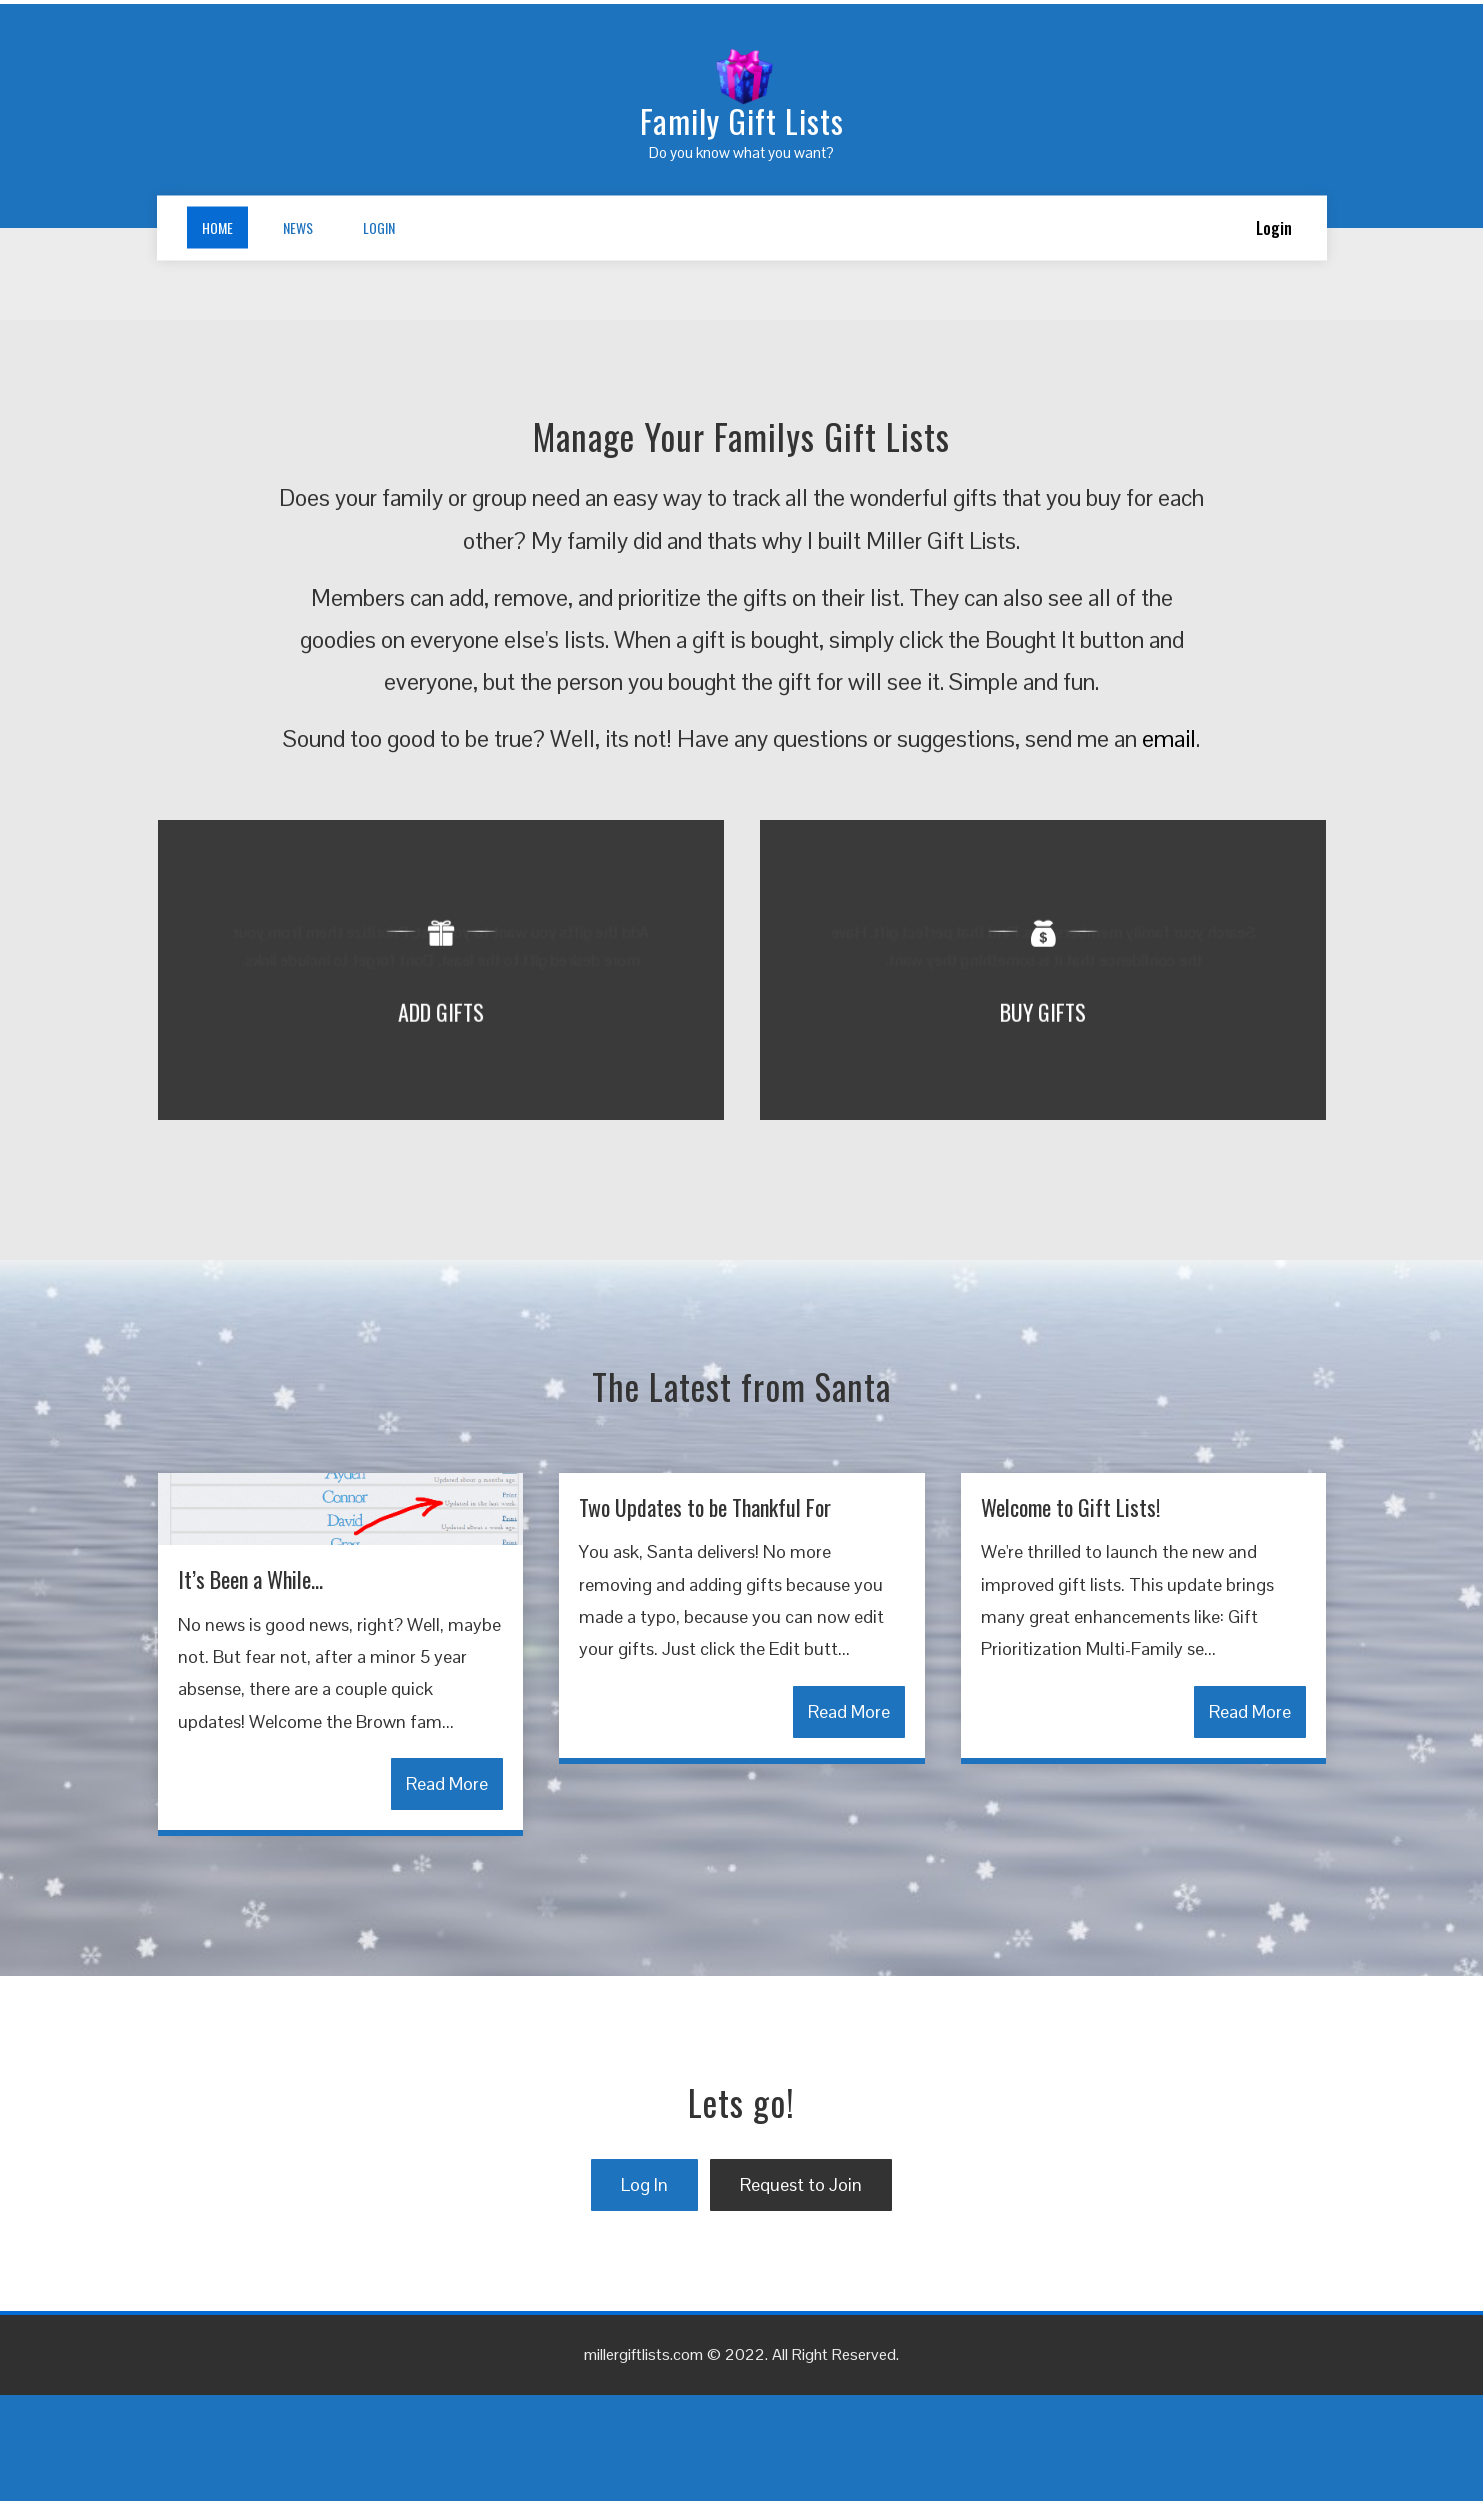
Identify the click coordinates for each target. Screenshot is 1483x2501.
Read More (447, 1889)
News (298, 227)
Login (379, 227)
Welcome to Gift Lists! (1070, 1613)
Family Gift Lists (742, 120)
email (1169, 845)
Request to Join (801, 2290)
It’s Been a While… (250, 1685)
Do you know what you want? (741, 152)
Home (217, 227)
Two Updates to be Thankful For (705, 1613)
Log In (644, 2290)
